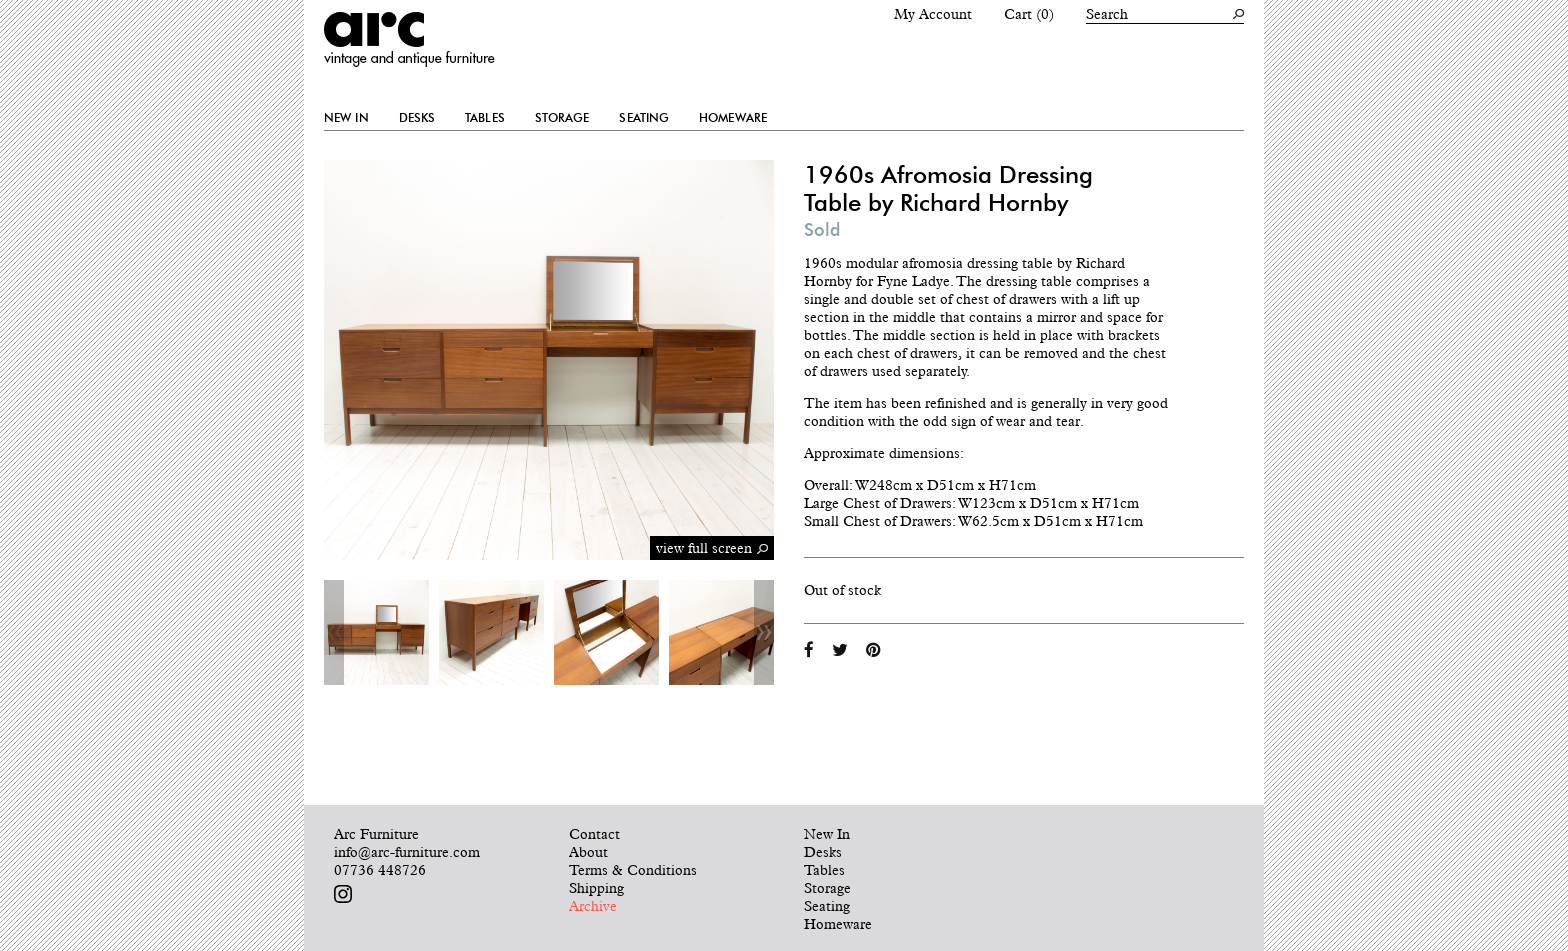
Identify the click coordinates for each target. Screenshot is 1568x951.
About (588, 852)
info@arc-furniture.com (407, 852)
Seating (644, 118)
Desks (417, 118)
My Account (933, 14)
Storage (562, 118)
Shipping (596, 888)
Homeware (733, 118)
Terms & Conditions (633, 870)
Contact (594, 834)
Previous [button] (334, 632)
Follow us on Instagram (343, 894)
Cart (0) (1029, 14)
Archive (593, 906)
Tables (485, 118)
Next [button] (764, 632)
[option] (376, 632)
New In (346, 118)
